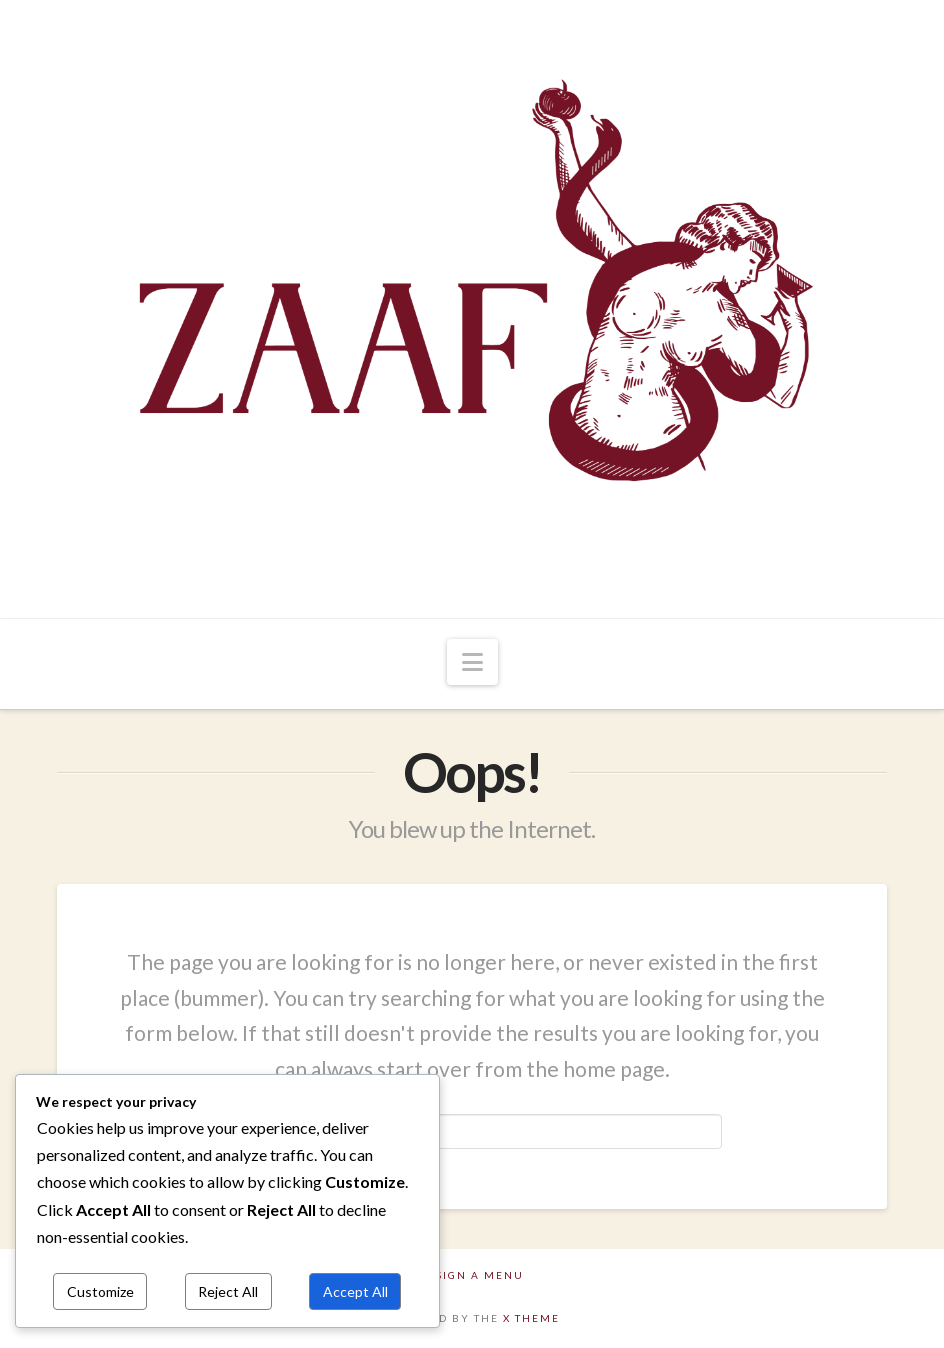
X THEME (531, 1318)
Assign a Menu (472, 1275)
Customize (100, 1291)
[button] (472, 662)
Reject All (228, 1291)
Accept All (355, 1291)
